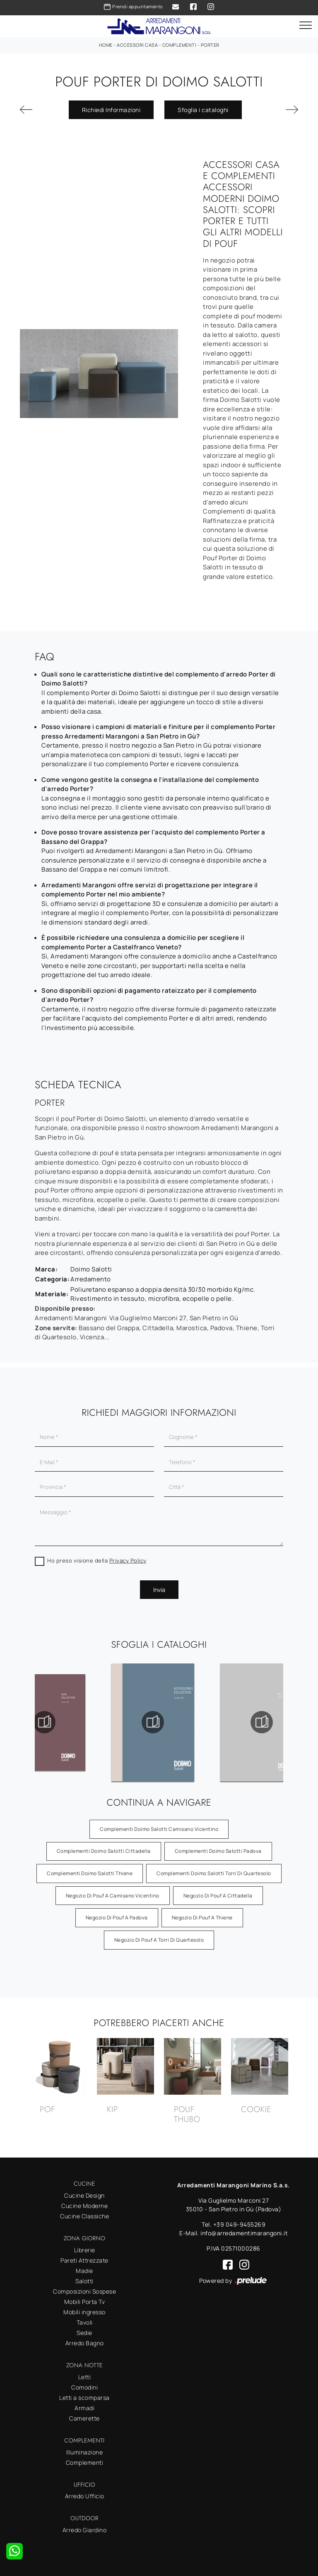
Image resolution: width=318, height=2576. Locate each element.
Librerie (84, 2250)
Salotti (84, 2281)
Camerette (84, 2418)
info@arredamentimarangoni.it (244, 2233)
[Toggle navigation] (305, 26)
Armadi (84, 2408)
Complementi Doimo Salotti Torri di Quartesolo (214, 1873)
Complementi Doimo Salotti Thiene (89, 1873)
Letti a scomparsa (84, 2398)
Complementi (179, 45)
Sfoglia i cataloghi (203, 110)
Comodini (84, 2387)
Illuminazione (84, 2452)
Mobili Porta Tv (84, 2302)
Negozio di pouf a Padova (117, 1917)
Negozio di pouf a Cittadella (218, 1895)
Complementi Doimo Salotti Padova (218, 1850)
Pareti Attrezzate (84, 2260)
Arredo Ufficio (84, 2496)
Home (106, 45)
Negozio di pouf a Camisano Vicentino (112, 1895)
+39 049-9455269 (239, 2224)
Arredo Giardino (85, 2530)
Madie (84, 2271)
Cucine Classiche (84, 2216)
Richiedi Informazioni (111, 110)
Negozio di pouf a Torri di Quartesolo (159, 1939)
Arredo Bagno (84, 2343)
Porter (210, 45)
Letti (84, 2377)
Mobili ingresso (84, 2312)
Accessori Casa (137, 45)
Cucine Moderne (84, 2206)
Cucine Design (84, 2195)
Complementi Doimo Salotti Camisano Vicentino (159, 1829)
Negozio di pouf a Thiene (202, 1917)
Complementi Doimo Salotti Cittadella (104, 1850)
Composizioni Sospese (84, 2291)
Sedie (84, 2333)
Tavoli (85, 2322)
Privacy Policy (128, 1560)
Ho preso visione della (97, 1560)
